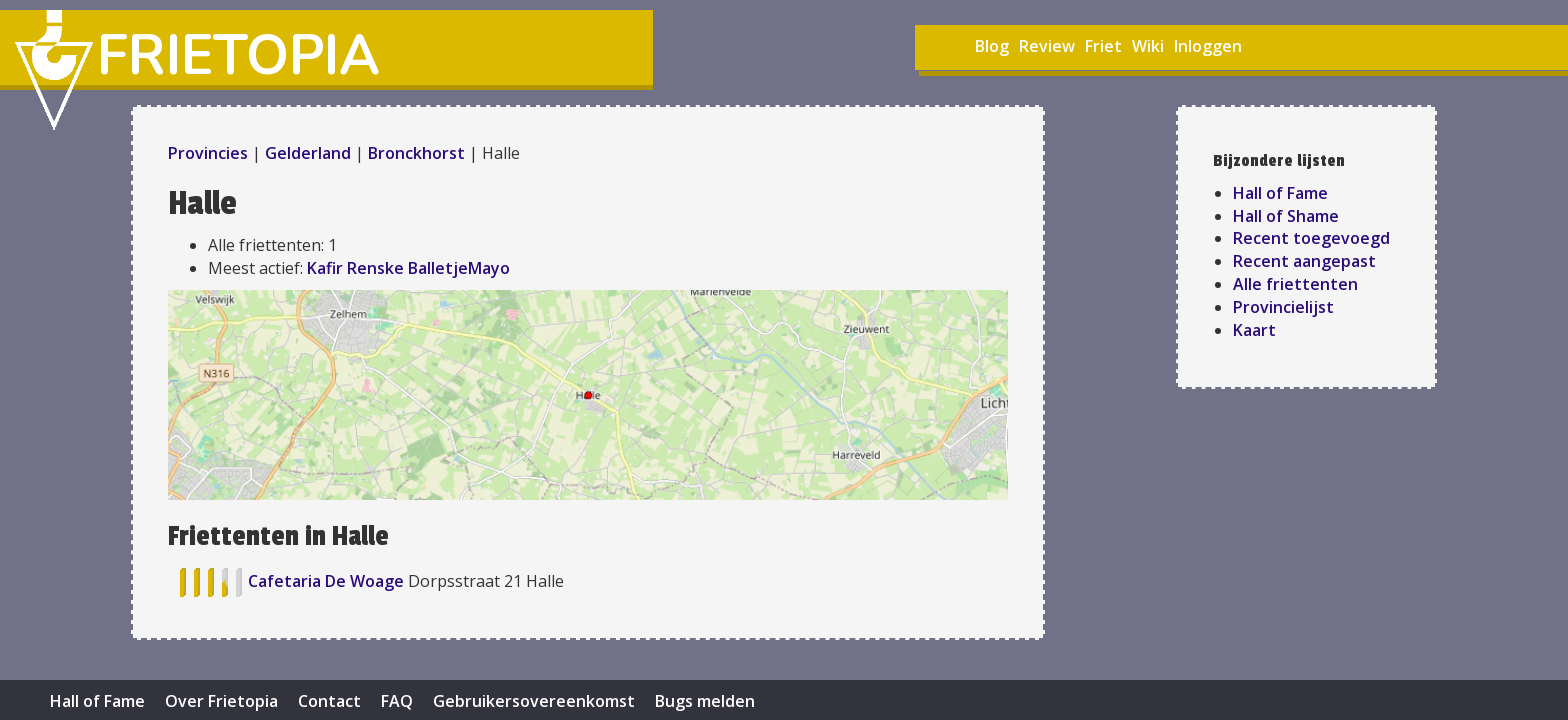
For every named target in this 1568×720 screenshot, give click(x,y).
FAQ (397, 701)
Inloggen (1208, 46)
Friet (1103, 46)
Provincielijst (1283, 307)
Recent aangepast (1304, 261)
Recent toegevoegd (1311, 238)
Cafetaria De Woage (328, 582)
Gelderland (308, 153)
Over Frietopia (221, 701)
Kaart (1254, 330)
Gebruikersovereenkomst (534, 701)
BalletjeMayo (459, 268)
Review (1047, 46)
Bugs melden (705, 701)
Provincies (210, 153)
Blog (992, 46)
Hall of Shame (1286, 216)
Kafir (325, 268)
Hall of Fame (1280, 193)
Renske (375, 268)
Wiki (1148, 46)
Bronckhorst (416, 153)
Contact (329, 701)
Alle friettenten (1295, 284)
